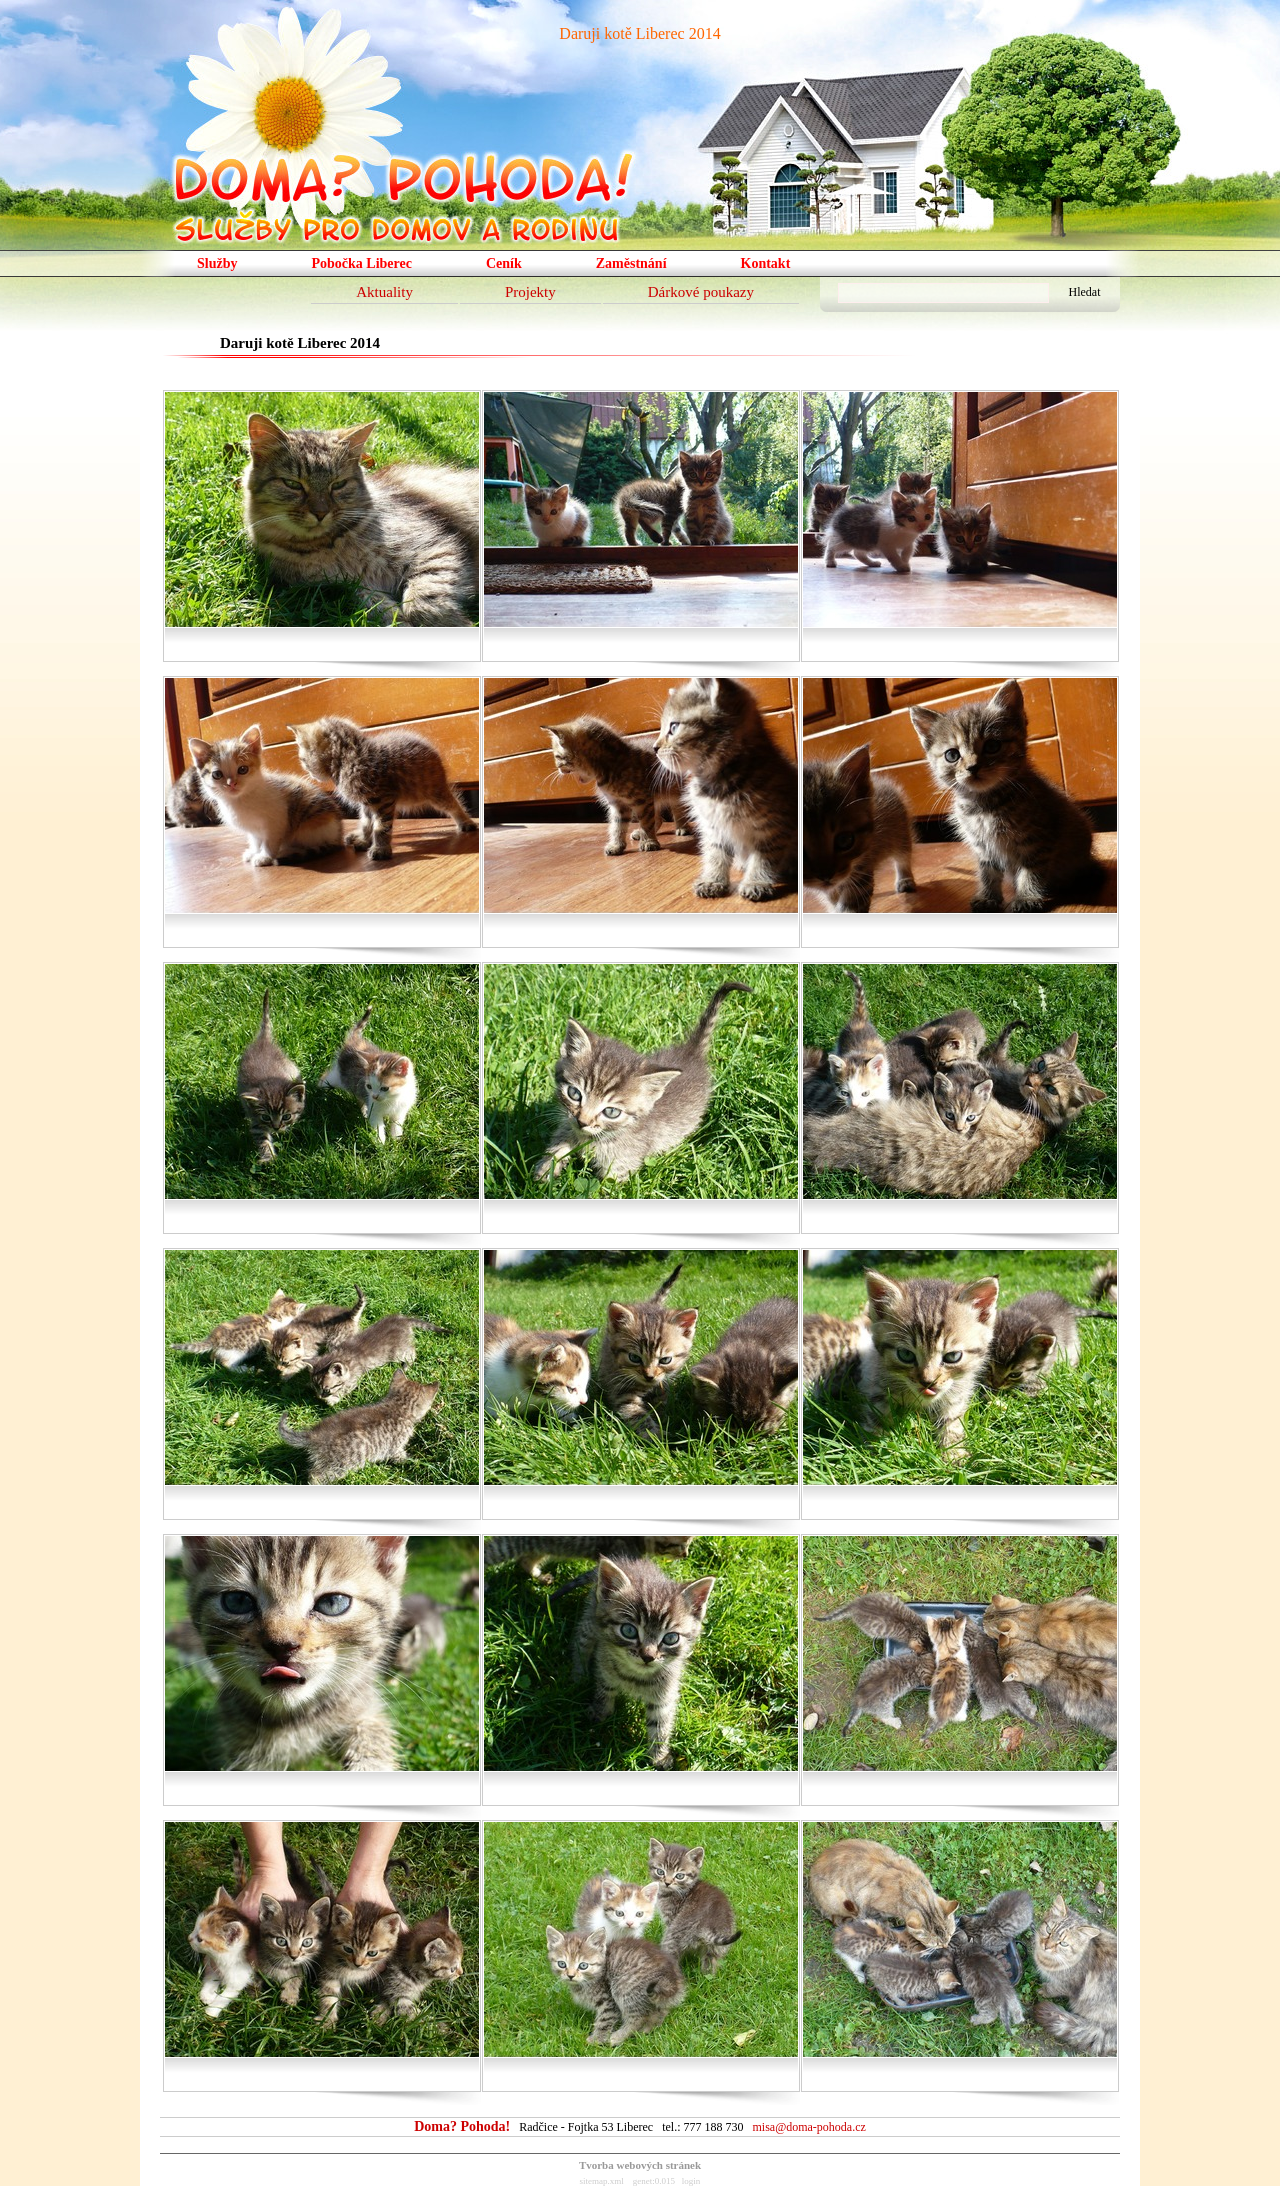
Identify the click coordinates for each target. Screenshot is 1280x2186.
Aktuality (384, 292)
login (691, 2181)
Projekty (530, 292)
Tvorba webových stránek (640, 2165)
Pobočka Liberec (361, 263)
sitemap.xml (602, 2181)
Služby (217, 263)
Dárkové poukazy (701, 292)
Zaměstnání (631, 263)
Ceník (504, 263)
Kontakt (766, 263)
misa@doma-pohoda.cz (808, 2127)
